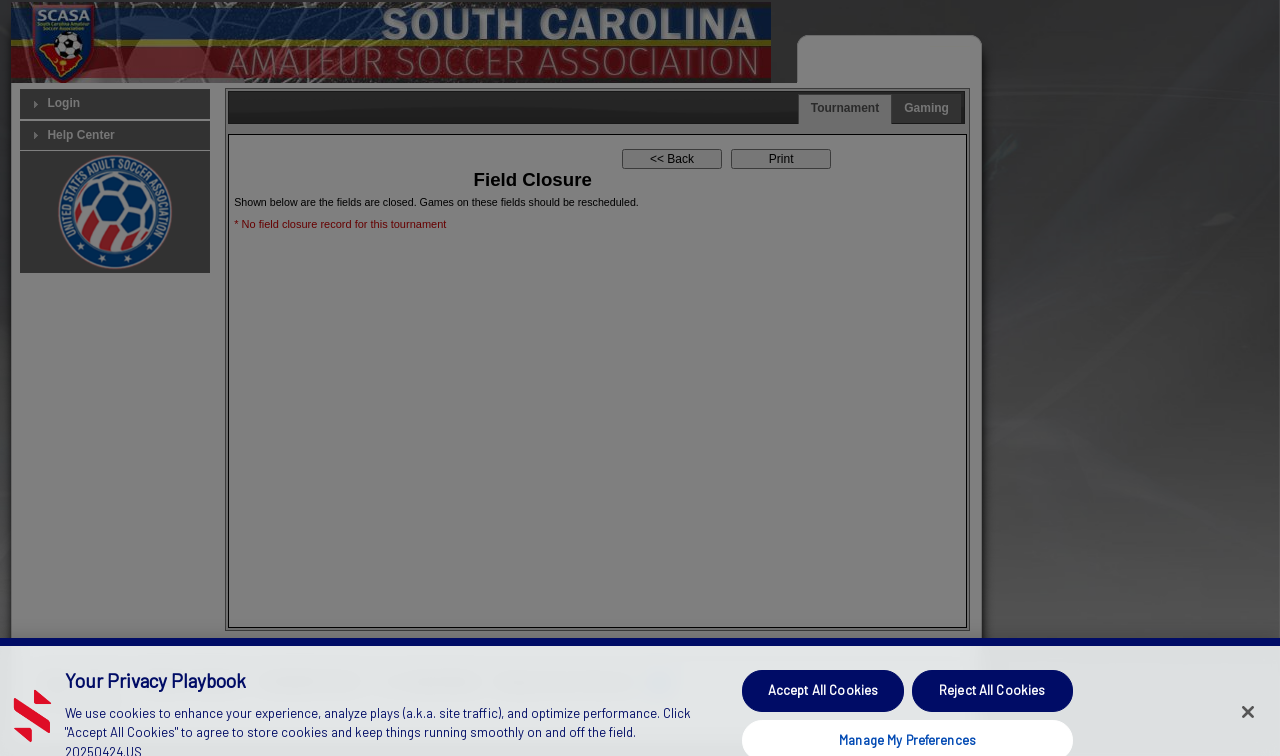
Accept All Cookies (823, 699)
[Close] (1248, 721)
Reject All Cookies (992, 699)
